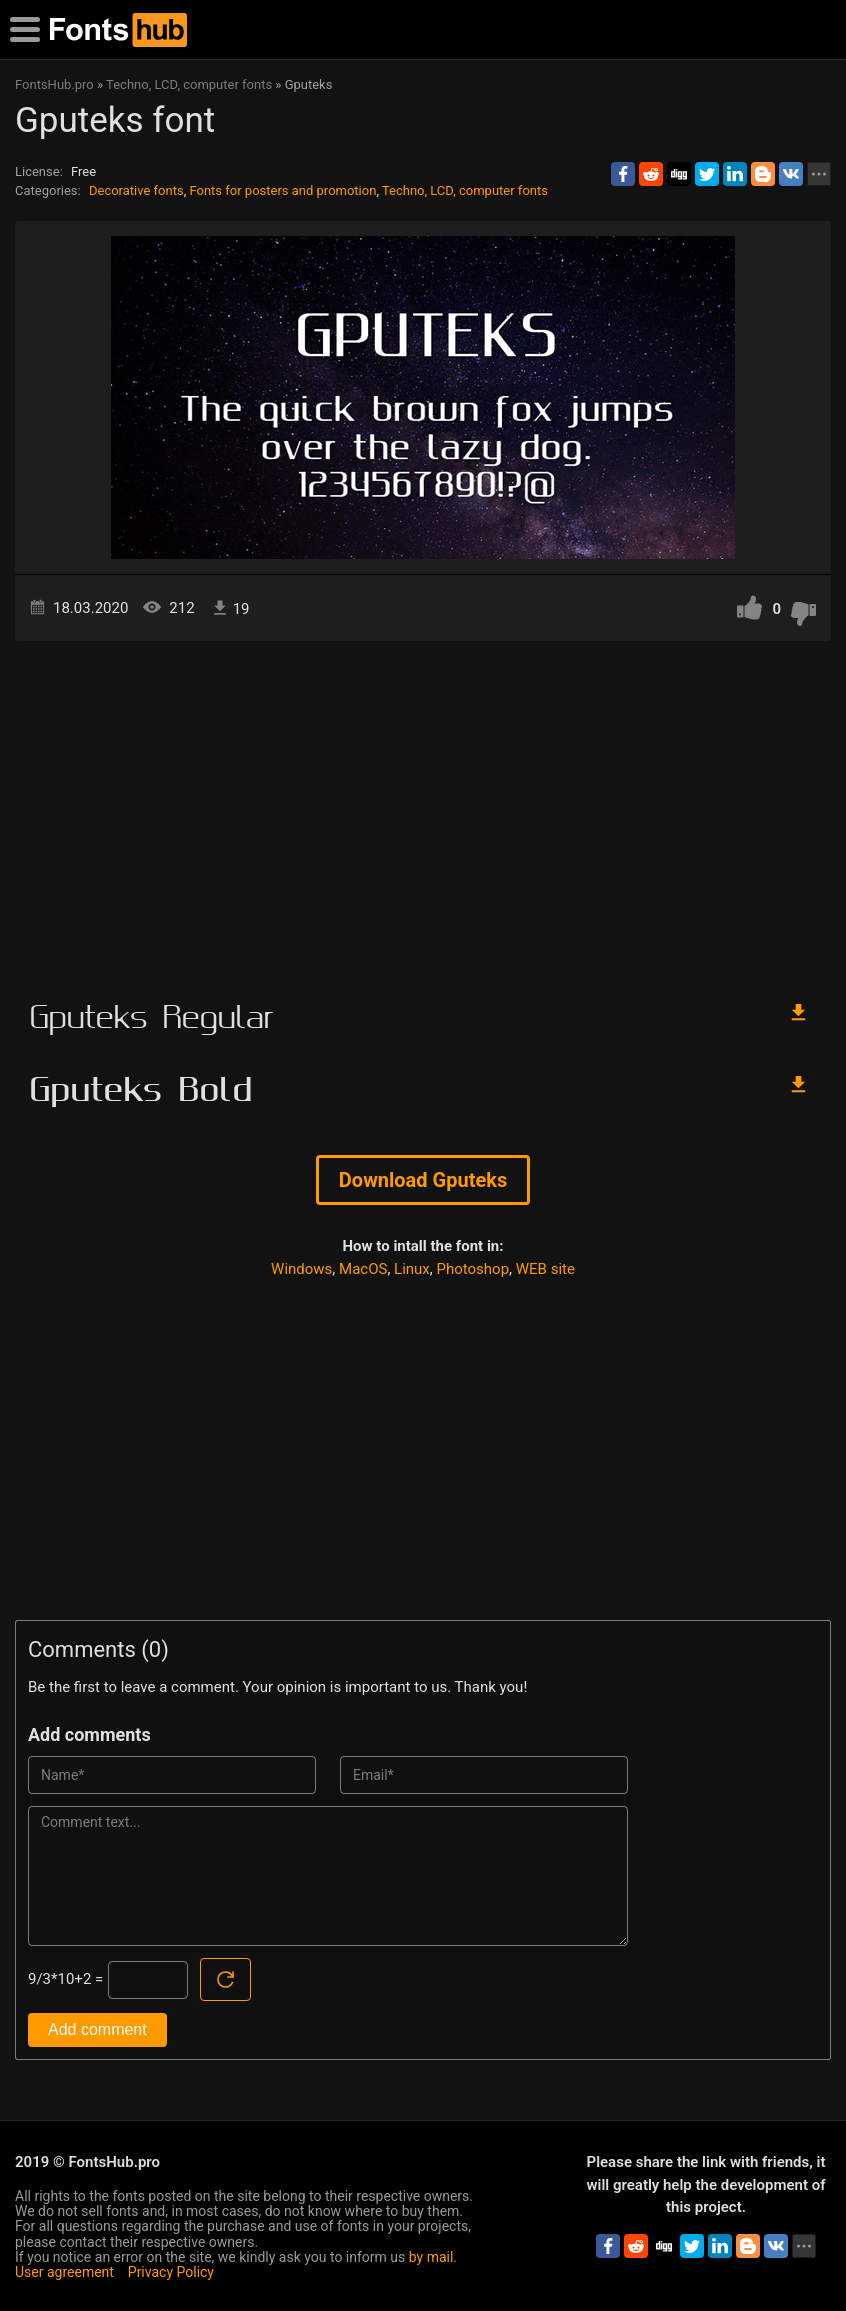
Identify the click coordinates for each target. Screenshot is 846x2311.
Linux (412, 1269)
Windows (301, 1269)
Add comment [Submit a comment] (97, 2029)
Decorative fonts (136, 190)
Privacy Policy (171, 2272)
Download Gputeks (423, 1180)
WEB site (545, 1269)
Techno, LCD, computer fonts (465, 190)
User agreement (64, 2272)
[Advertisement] (423, 811)
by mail (431, 2257)
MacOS (363, 1269)
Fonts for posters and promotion (282, 190)
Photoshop (473, 1269)
